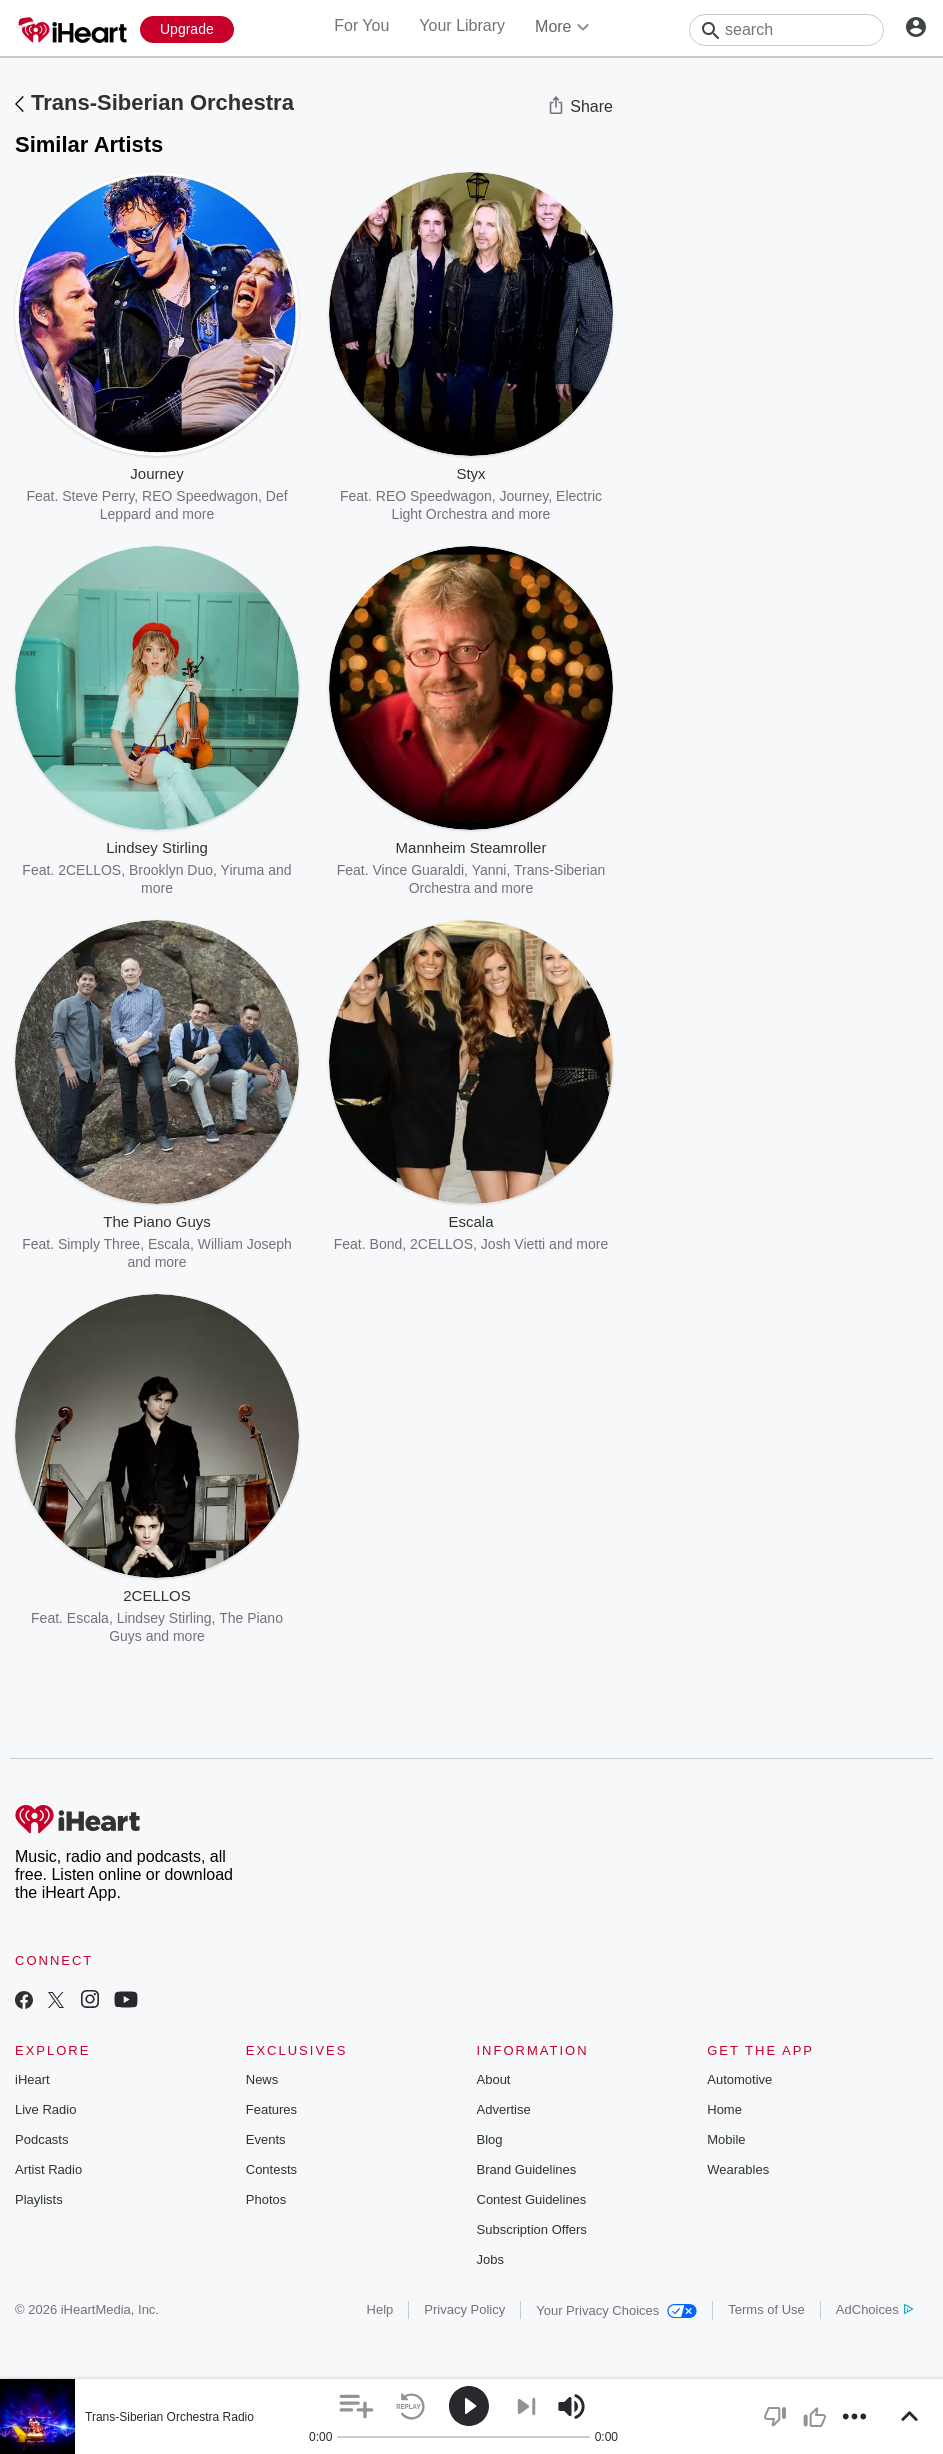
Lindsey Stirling (164, 1618)
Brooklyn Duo (171, 870)
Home (724, 2109)
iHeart (32, 2079)
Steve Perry (98, 496)
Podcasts (41, 2139)
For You (361, 25)
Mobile (726, 2139)
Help (380, 2309)
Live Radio (45, 2109)
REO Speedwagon (200, 496)
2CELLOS (89, 870)
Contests (271, 2169)
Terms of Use (766, 2309)
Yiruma (243, 870)
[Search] (786, 30)
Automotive (739, 2079)
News (262, 2079)
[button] (356, 2406)
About (494, 2079)
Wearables (738, 2169)
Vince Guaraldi (419, 870)
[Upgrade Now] (187, 29)
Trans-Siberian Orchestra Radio (169, 2417)
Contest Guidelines (532, 2199)
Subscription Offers (532, 2229)
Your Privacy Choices (616, 2310)
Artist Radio (48, 2169)
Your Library (462, 25)
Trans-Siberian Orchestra (162, 102)
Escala (169, 1244)
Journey (524, 496)
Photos (266, 2199)
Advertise (504, 2109)
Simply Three (99, 1244)
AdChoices (874, 2309)
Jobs (490, 2259)
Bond (386, 1244)
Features (271, 2109)
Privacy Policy (464, 2309)
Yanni (489, 870)
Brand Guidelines (527, 2169)
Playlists (39, 2199)
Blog (490, 2139)
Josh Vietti (513, 1244)
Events (266, 2139)
